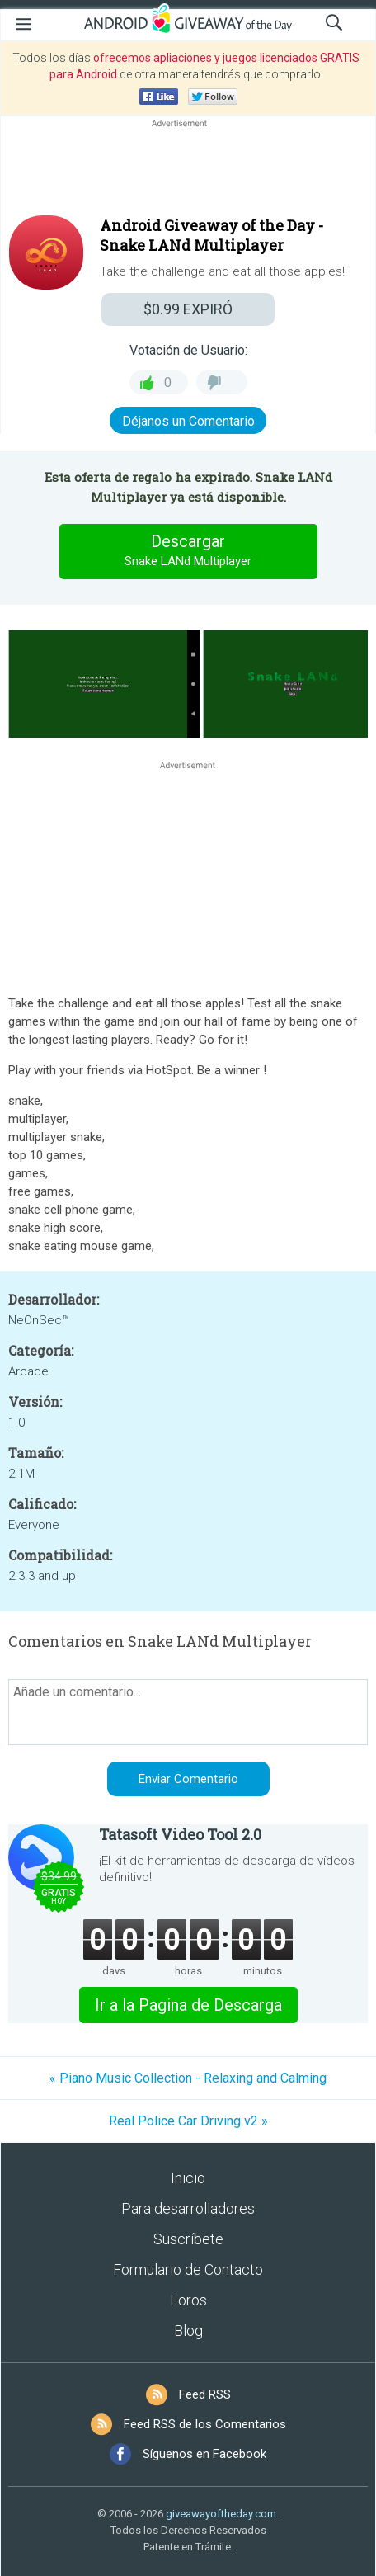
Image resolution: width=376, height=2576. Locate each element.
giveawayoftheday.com (221, 2514)
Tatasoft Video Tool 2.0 (180, 1834)
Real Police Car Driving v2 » (188, 2121)
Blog (188, 2330)
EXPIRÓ (188, 309)
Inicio (188, 2178)
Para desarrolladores (188, 2208)
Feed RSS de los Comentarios (205, 2424)
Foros (188, 2300)
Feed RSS (205, 2394)
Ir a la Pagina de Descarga (188, 2005)
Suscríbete (188, 2239)
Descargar (188, 551)
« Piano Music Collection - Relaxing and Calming (188, 2078)
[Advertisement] (188, 171)
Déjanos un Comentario (188, 421)
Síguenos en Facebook (204, 2453)
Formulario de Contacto (188, 2269)
